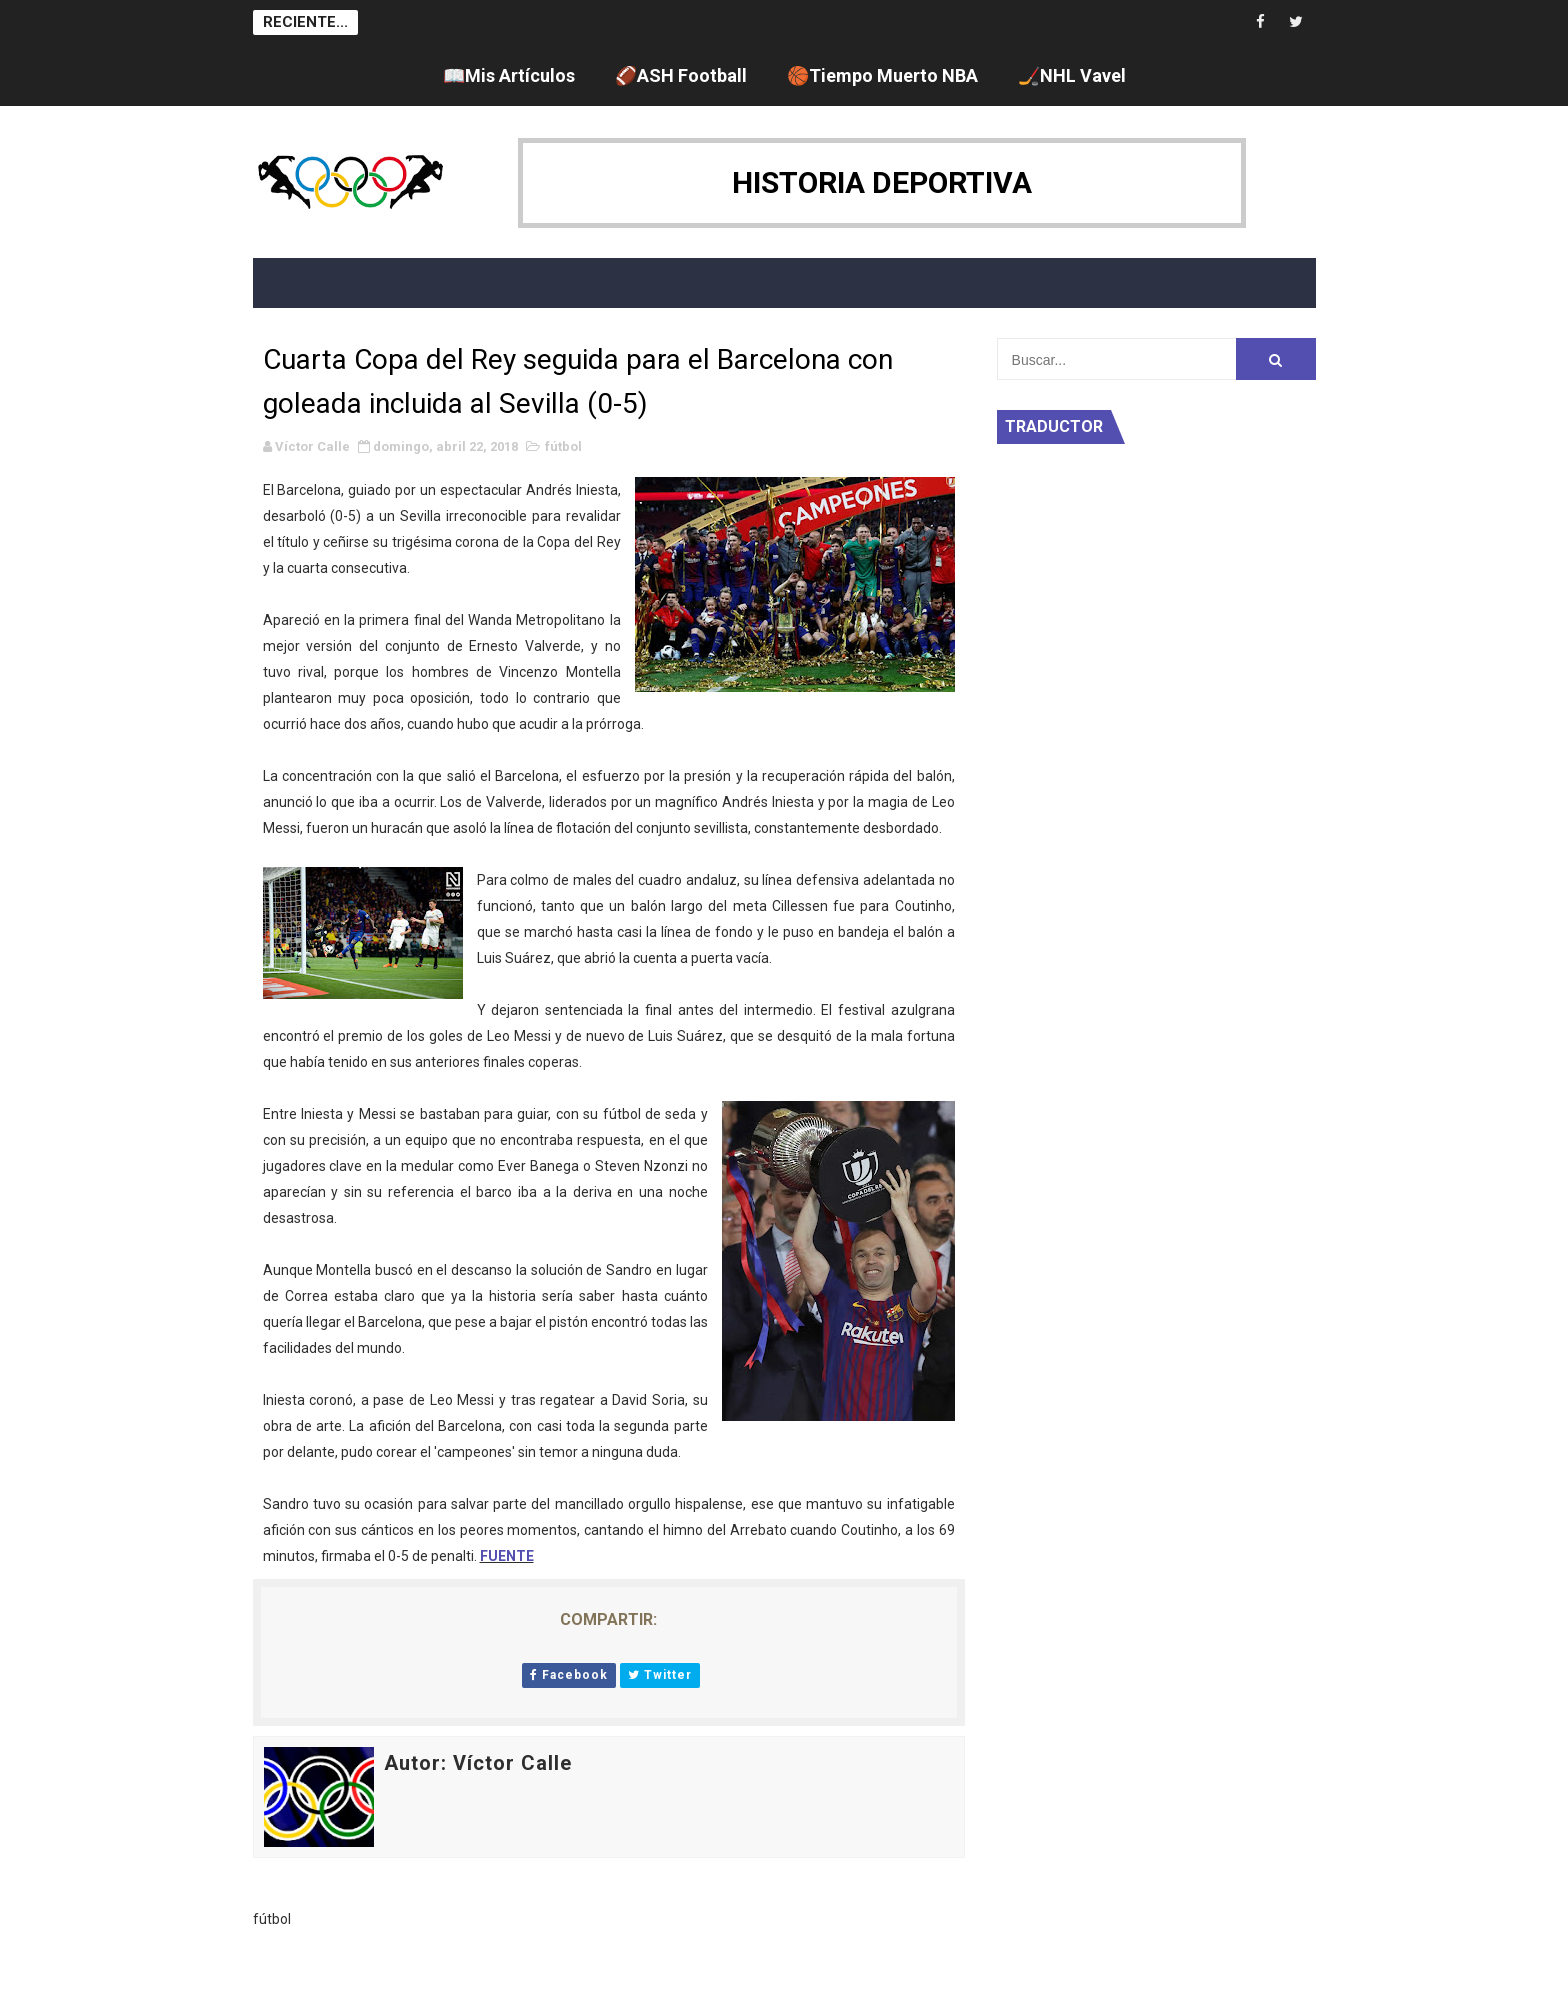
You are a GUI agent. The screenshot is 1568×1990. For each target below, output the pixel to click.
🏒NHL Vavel (1072, 75)
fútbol (563, 446)
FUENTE (507, 1556)
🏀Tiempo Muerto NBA (882, 75)
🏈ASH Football (681, 75)
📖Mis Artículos (509, 75)
